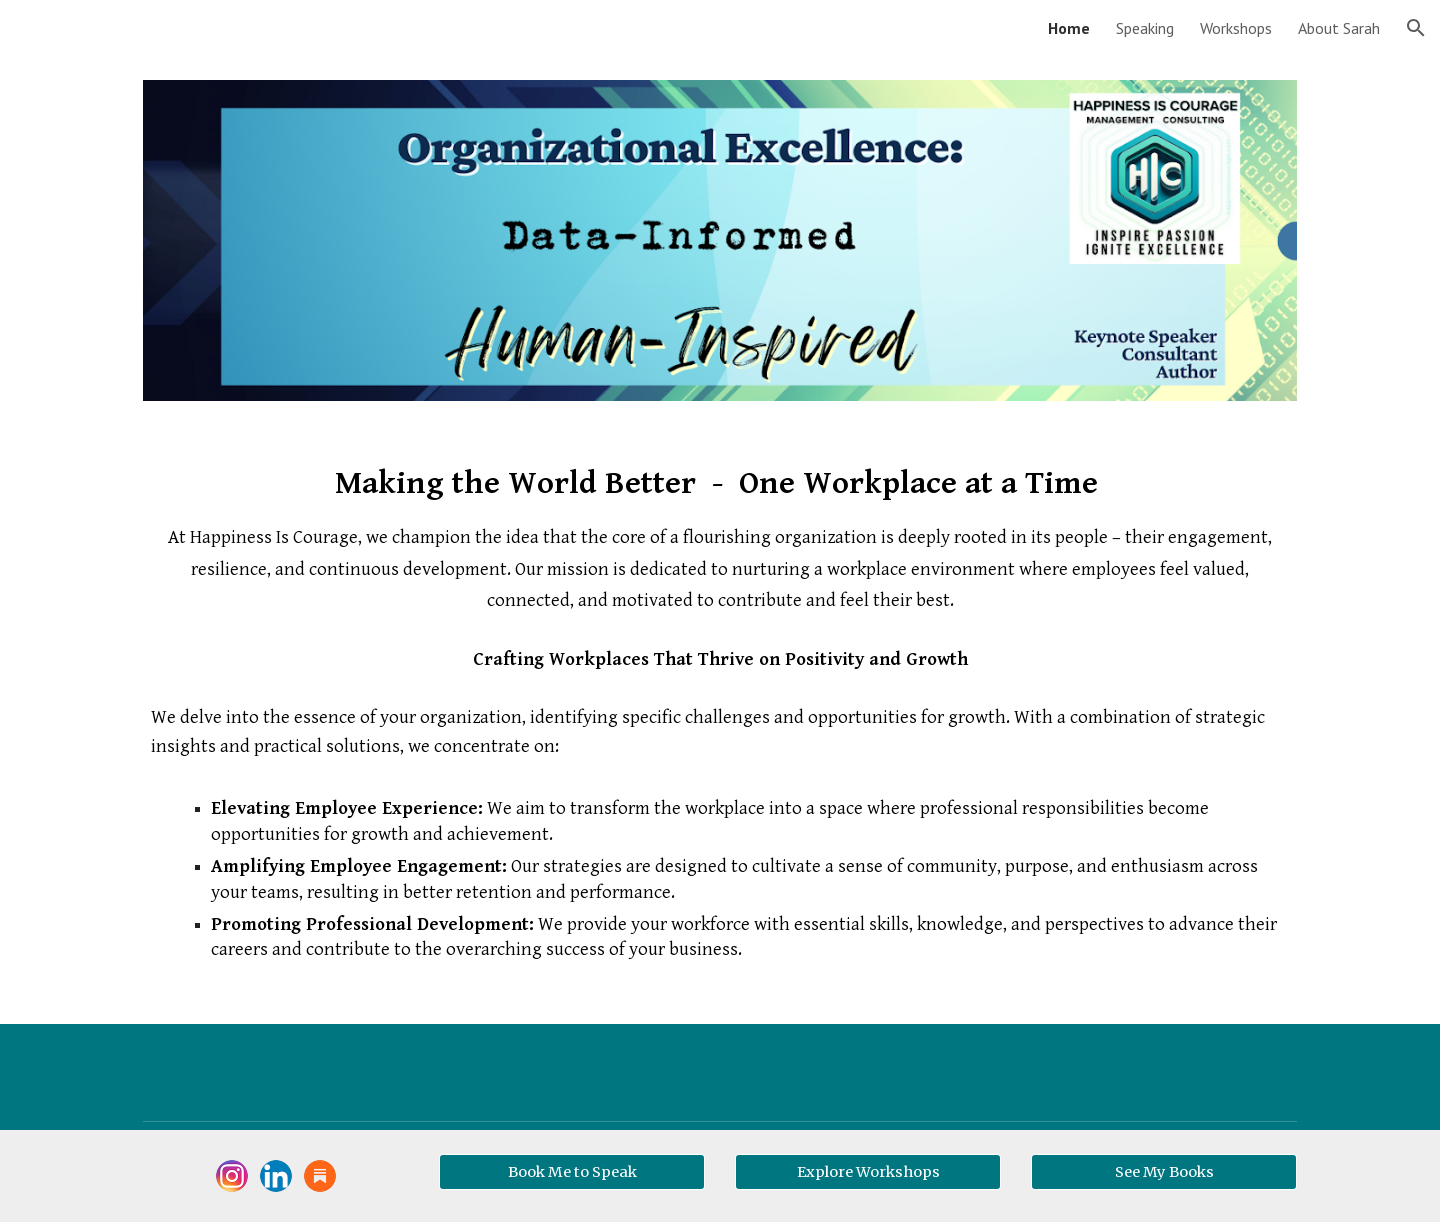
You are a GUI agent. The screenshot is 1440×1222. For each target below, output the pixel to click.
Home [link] (1069, 28)
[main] (720, 724)
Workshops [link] (1236, 28)
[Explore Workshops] (868, 1172)
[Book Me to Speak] (572, 1172)
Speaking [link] (1145, 28)
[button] (1416, 28)
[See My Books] (1164, 1172)
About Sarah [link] (1339, 28)
